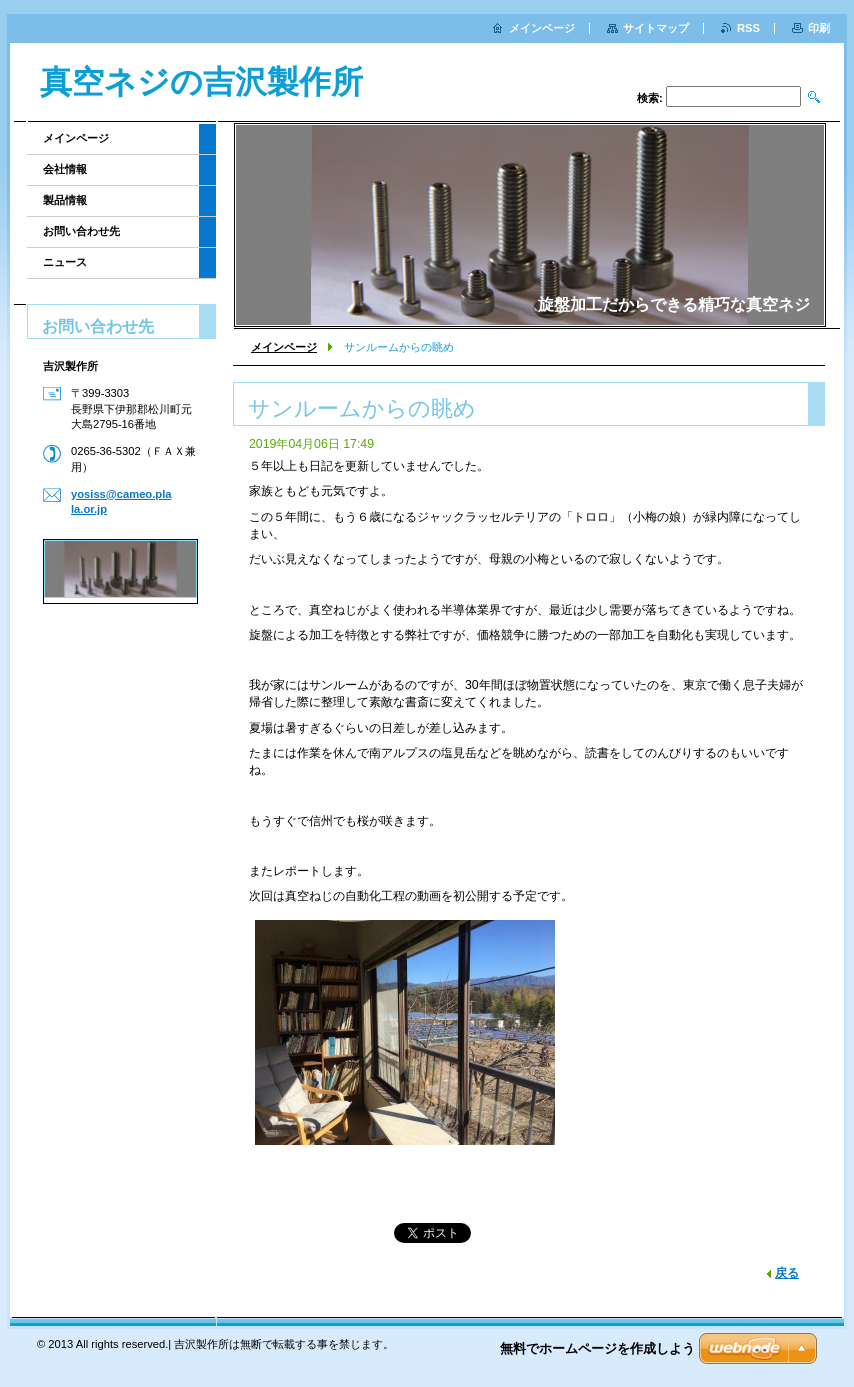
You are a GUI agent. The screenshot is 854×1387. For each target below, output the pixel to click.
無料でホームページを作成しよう (597, 1348)
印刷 (819, 28)
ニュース (65, 262)
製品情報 (65, 200)
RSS (748, 28)
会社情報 (65, 169)
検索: (650, 98)
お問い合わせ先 (81, 231)
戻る (787, 1273)
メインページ (284, 347)
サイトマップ (656, 28)
